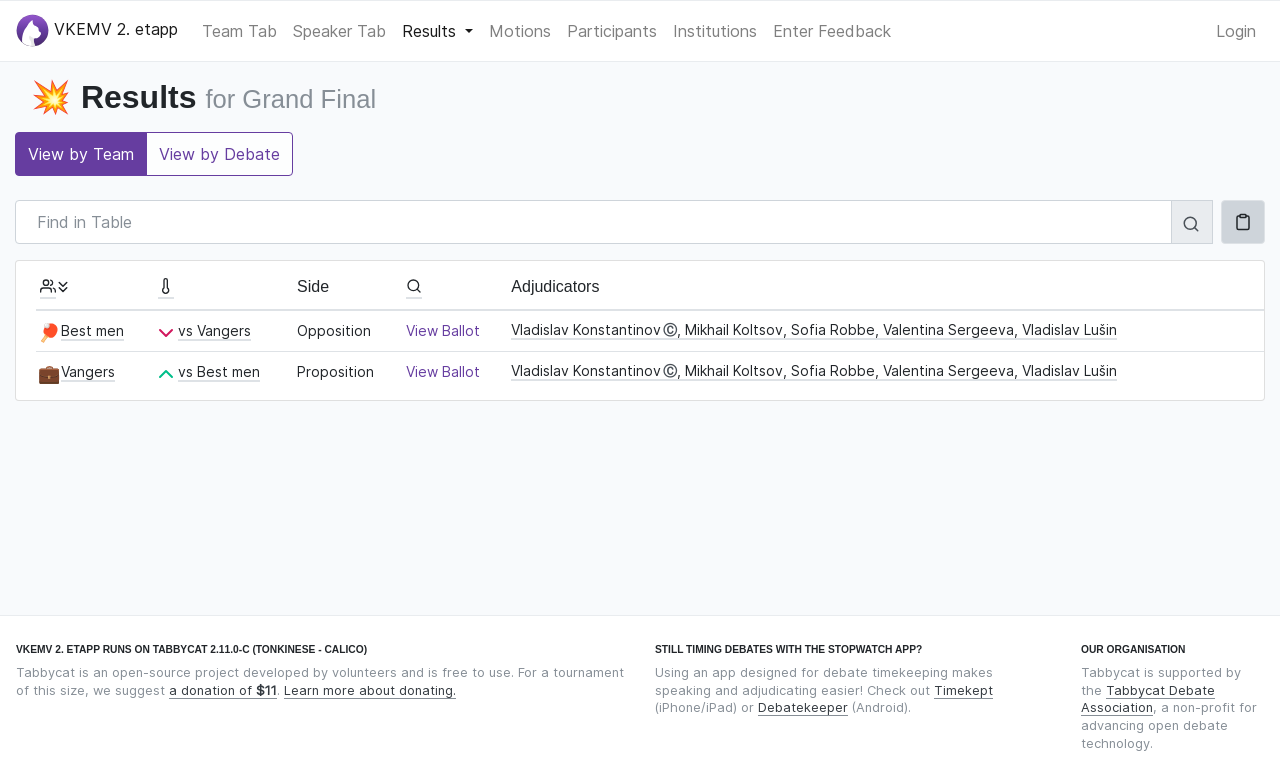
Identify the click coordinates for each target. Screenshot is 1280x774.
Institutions (715, 31)
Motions (520, 31)
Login (1236, 31)
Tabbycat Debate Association (1148, 699)
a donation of (223, 690)
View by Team (81, 154)
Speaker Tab (339, 31)
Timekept (963, 690)
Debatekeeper (803, 707)
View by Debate (219, 154)
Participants (612, 31)
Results (431, 31)
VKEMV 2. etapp (97, 30)
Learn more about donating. (370, 690)
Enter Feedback (832, 31)
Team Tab (239, 31)
